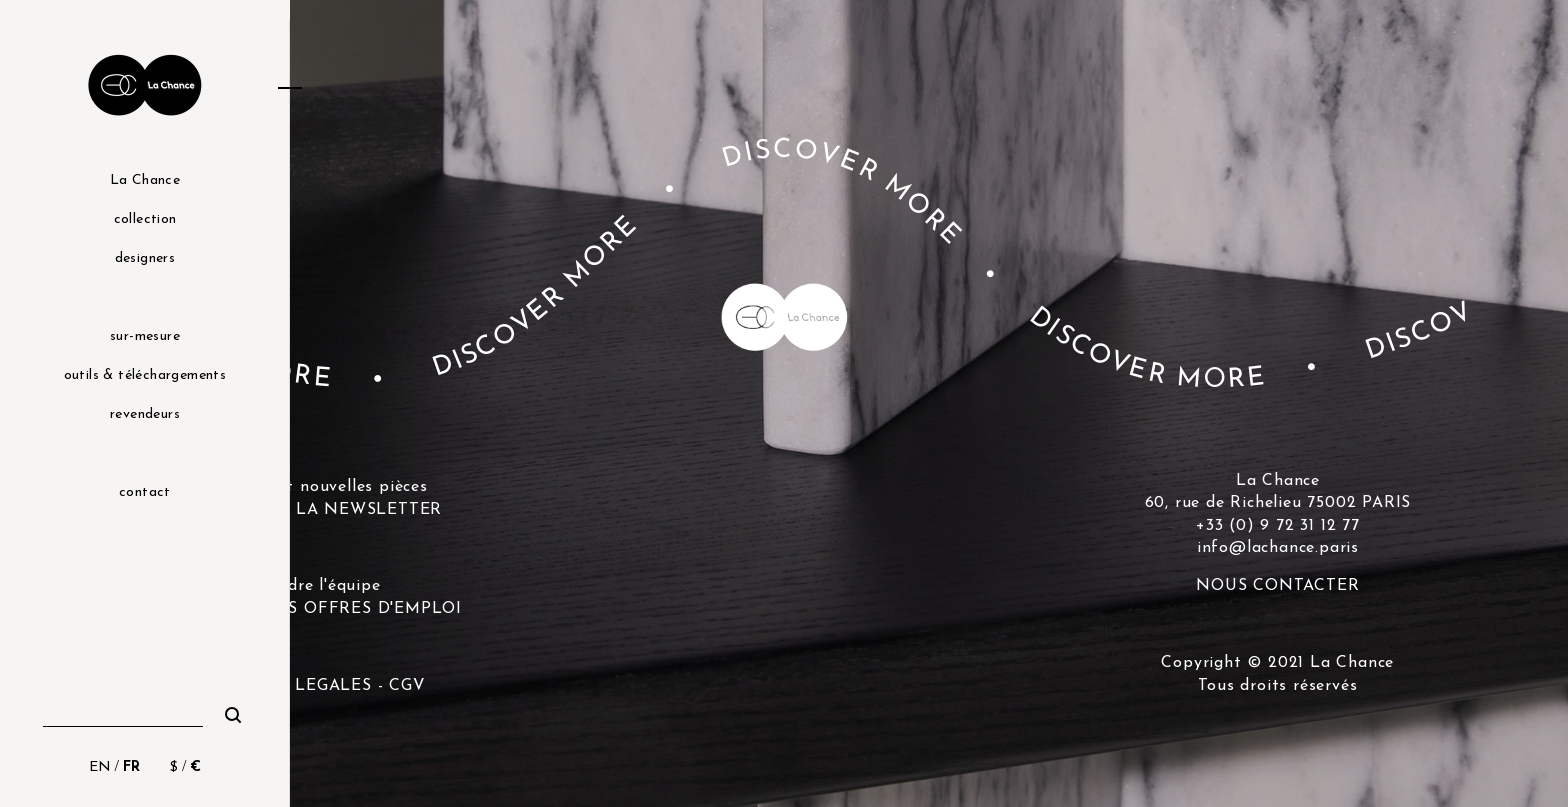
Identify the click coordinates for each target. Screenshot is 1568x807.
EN (100, 767)
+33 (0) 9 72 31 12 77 (1278, 526)
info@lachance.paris (1278, 548)
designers (145, 258)
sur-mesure (145, 336)
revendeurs (145, 414)
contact (145, 492)
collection (145, 219)
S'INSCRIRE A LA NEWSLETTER (309, 510)
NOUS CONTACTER (1277, 586)
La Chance (145, 180)
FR (131, 767)
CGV (407, 686)
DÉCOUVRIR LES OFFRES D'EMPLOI (309, 609)
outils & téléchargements (145, 375)
